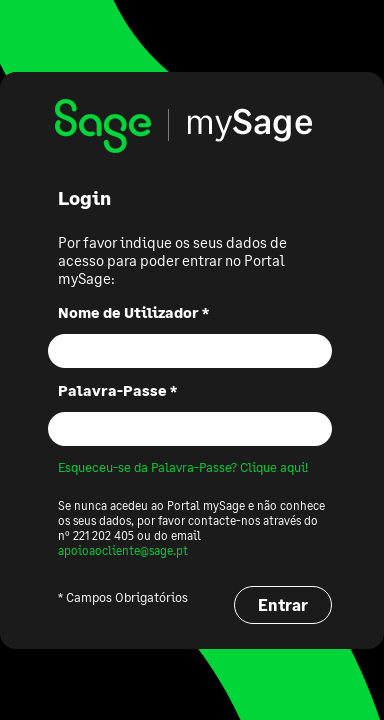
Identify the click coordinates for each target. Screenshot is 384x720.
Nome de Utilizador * (133, 312)
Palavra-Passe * (117, 390)
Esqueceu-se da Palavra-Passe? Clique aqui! (183, 467)
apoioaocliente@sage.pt (123, 550)
